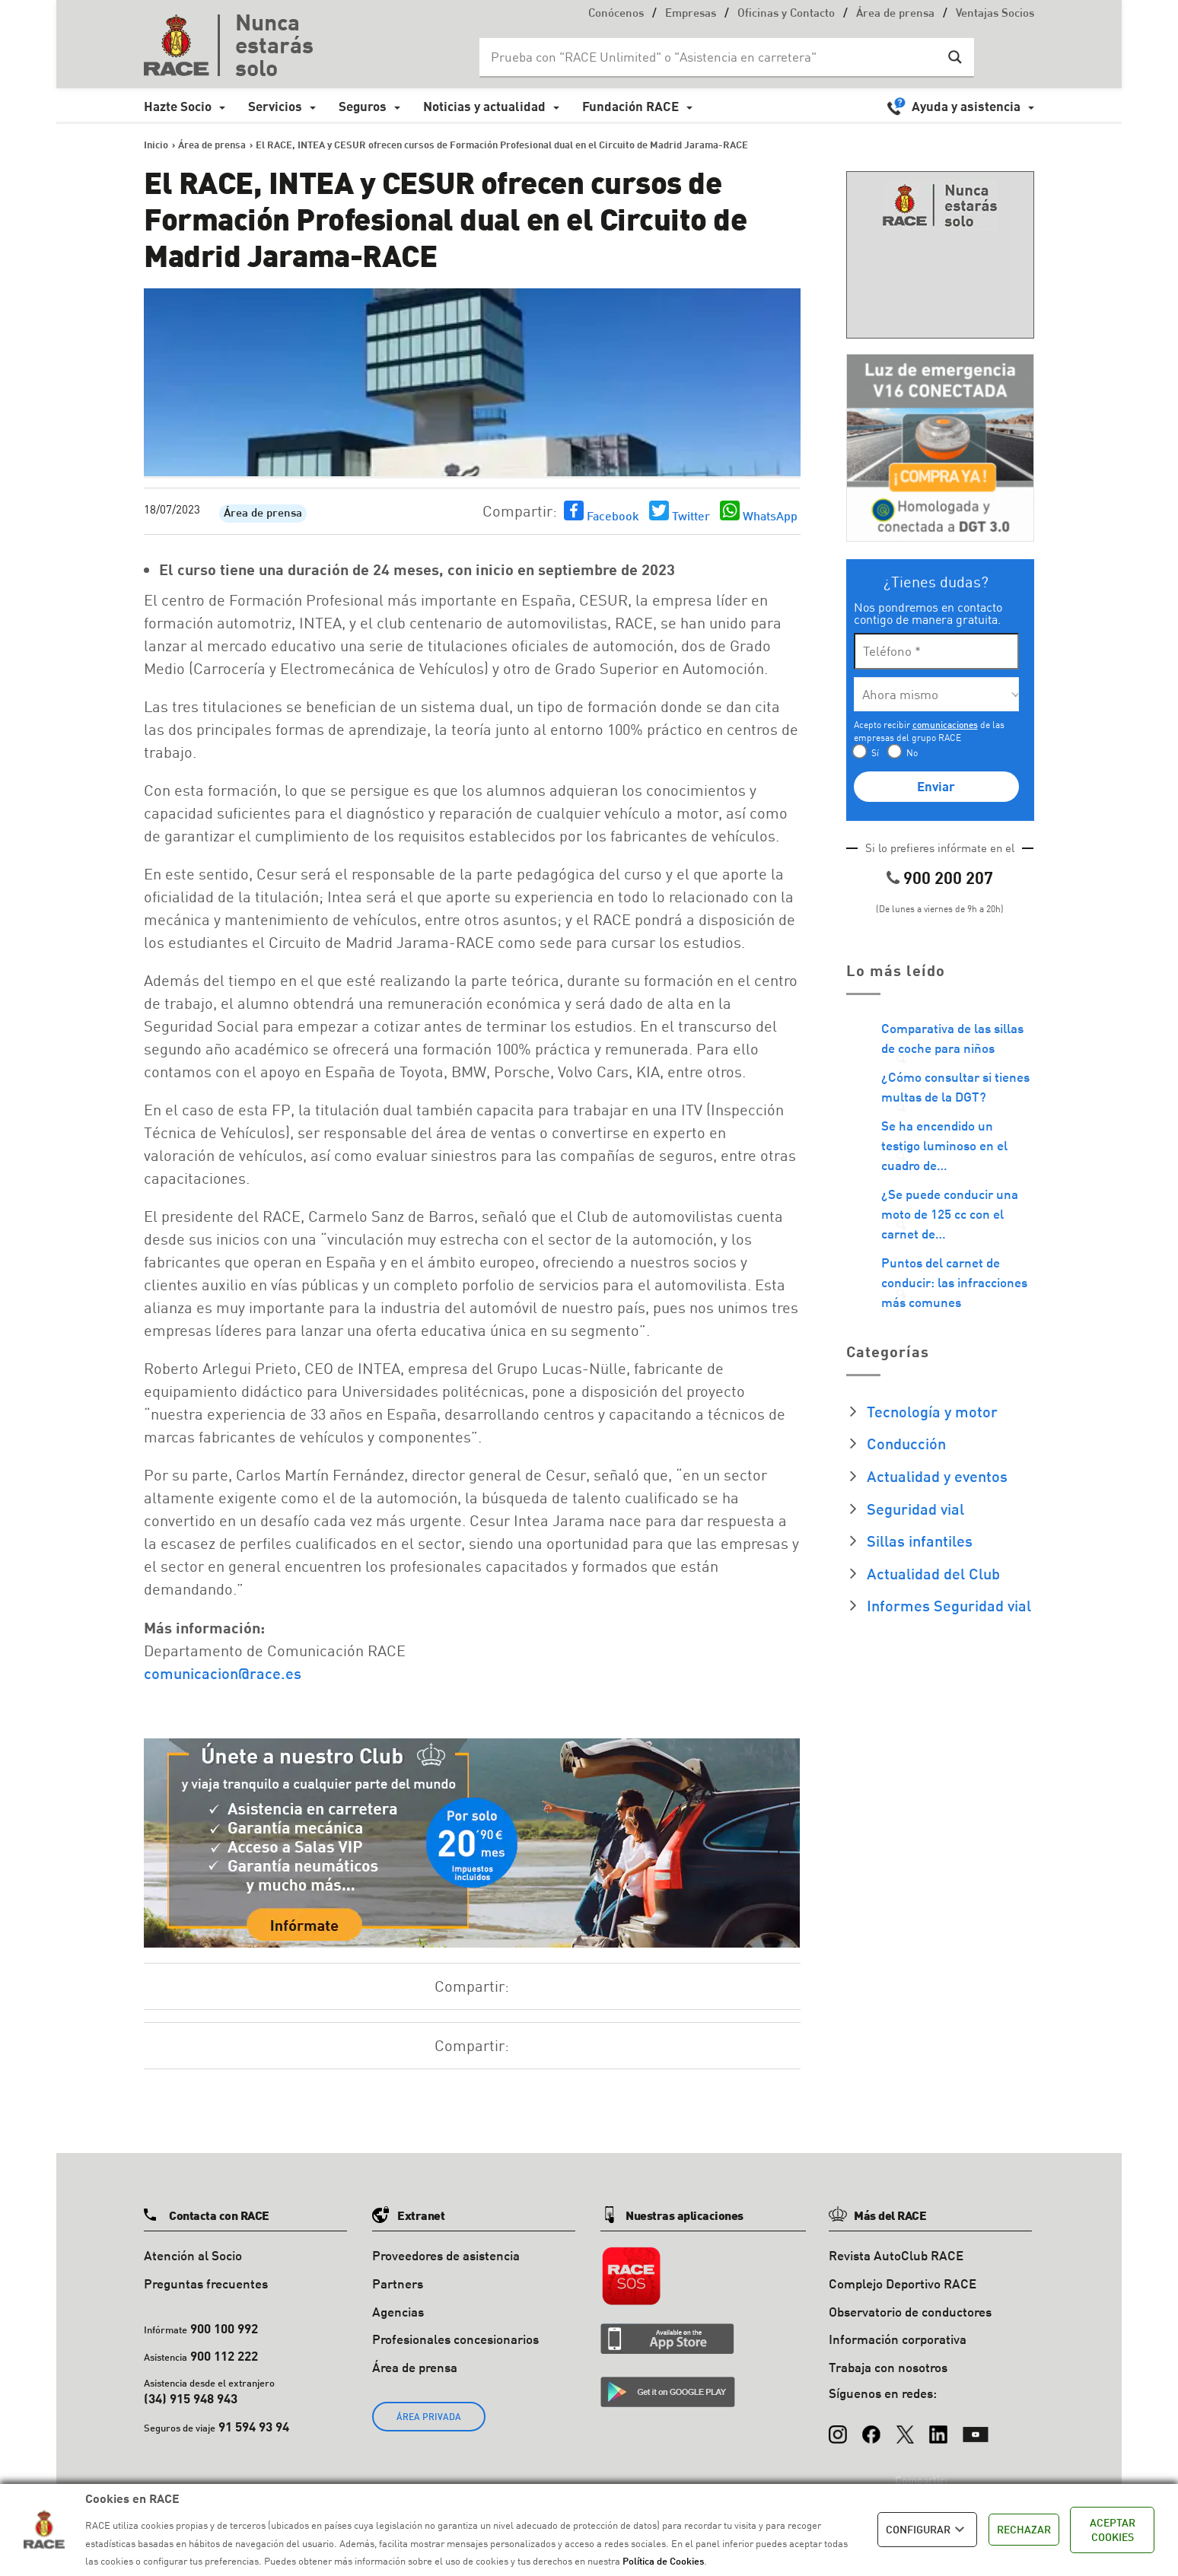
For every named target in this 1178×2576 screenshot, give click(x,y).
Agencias (398, 2312)
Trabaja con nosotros (888, 2367)
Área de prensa (895, 14)
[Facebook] (871, 2427)
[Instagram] (838, 2427)
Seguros (363, 106)
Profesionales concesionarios (455, 2339)
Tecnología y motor (932, 1411)
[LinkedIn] (938, 2427)
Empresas (690, 14)
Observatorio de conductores (910, 2312)
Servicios (275, 106)
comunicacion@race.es (222, 1673)
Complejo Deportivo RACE (902, 2283)
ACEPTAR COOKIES (1112, 2530)
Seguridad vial (915, 1508)
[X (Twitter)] (905, 2427)
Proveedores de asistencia (446, 2255)
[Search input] (711, 57)
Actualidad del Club (933, 1573)
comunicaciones (945, 724)
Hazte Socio (178, 106)
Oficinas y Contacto (786, 14)
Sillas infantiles (920, 1540)
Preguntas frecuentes (206, 2283)
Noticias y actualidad (484, 106)
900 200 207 (948, 877)
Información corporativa (897, 2339)
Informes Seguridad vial (949, 1605)
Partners (397, 2283)
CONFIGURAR (927, 2529)
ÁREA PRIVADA (428, 2416)
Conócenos (616, 14)
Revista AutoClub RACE (896, 2255)
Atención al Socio (193, 2255)
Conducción (906, 1443)
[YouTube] (976, 2426)
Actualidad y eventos (937, 1476)
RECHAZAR (1024, 2529)
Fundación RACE (630, 106)
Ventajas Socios (995, 14)
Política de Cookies (663, 2561)
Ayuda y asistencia (966, 106)
